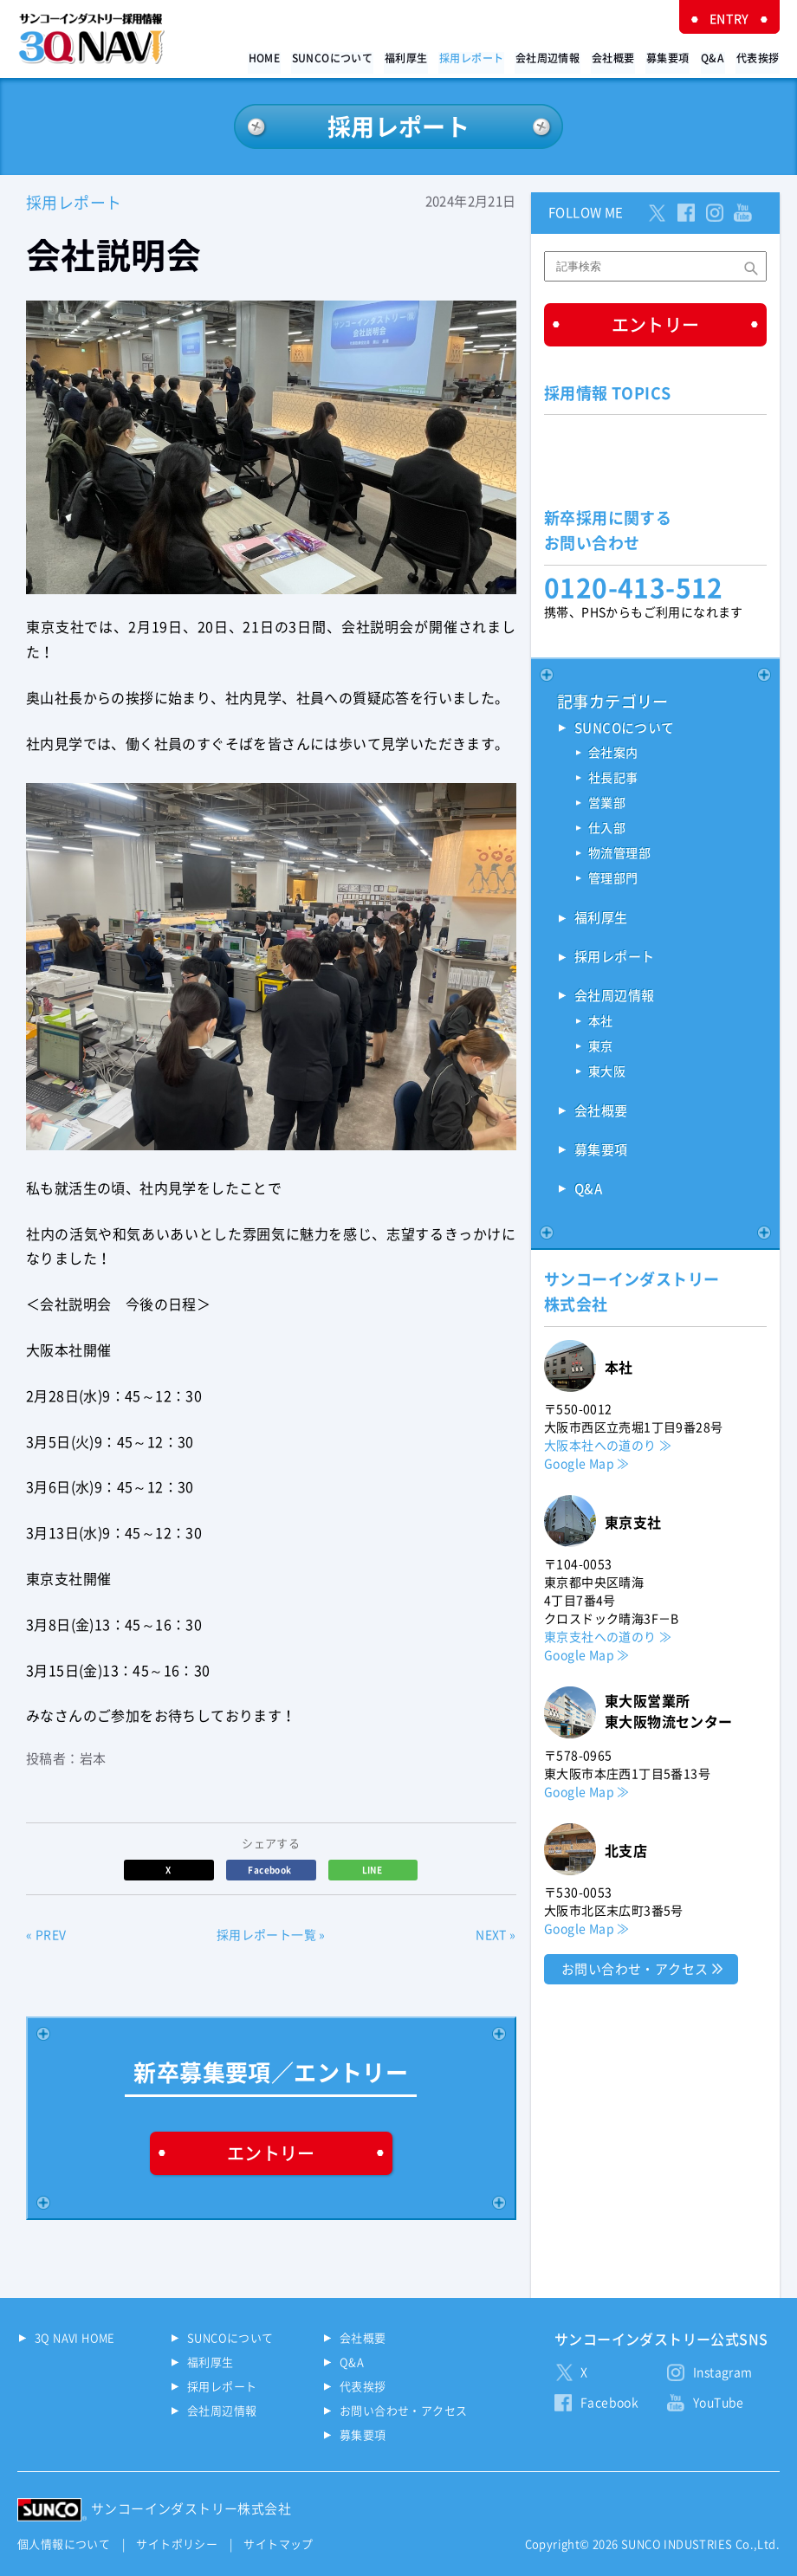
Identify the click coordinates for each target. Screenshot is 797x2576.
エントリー (271, 2153)
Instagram (723, 2372)
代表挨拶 (758, 57)
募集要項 (672, 57)
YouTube (718, 2403)
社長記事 (613, 779)
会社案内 (613, 754)
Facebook (271, 1870)
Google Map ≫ (587, 1464)
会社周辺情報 (554, 57)
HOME (274, 57)
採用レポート (478, 57)
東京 (600, 1048)
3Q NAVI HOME (75, 2338)
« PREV (46, 1936)
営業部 (606, 805)
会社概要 (618, 57)
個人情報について (63, 2544)
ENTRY (730, 19)
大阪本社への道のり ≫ (607, 1446)
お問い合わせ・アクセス (634, 1969)
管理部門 (613, 880)
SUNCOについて (341, 57)
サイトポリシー (176, 2544)
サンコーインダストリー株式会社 (191, 2508)
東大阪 (606, 1073)
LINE (373, 1870)
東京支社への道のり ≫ (607, 1637)
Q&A (715, 57)
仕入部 (606, 830)
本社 (600, 1023)
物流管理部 (619, 855)
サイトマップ (278, 2544)
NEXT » (495, 1936)
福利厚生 (414, 57)
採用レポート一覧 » (271, 1936)
